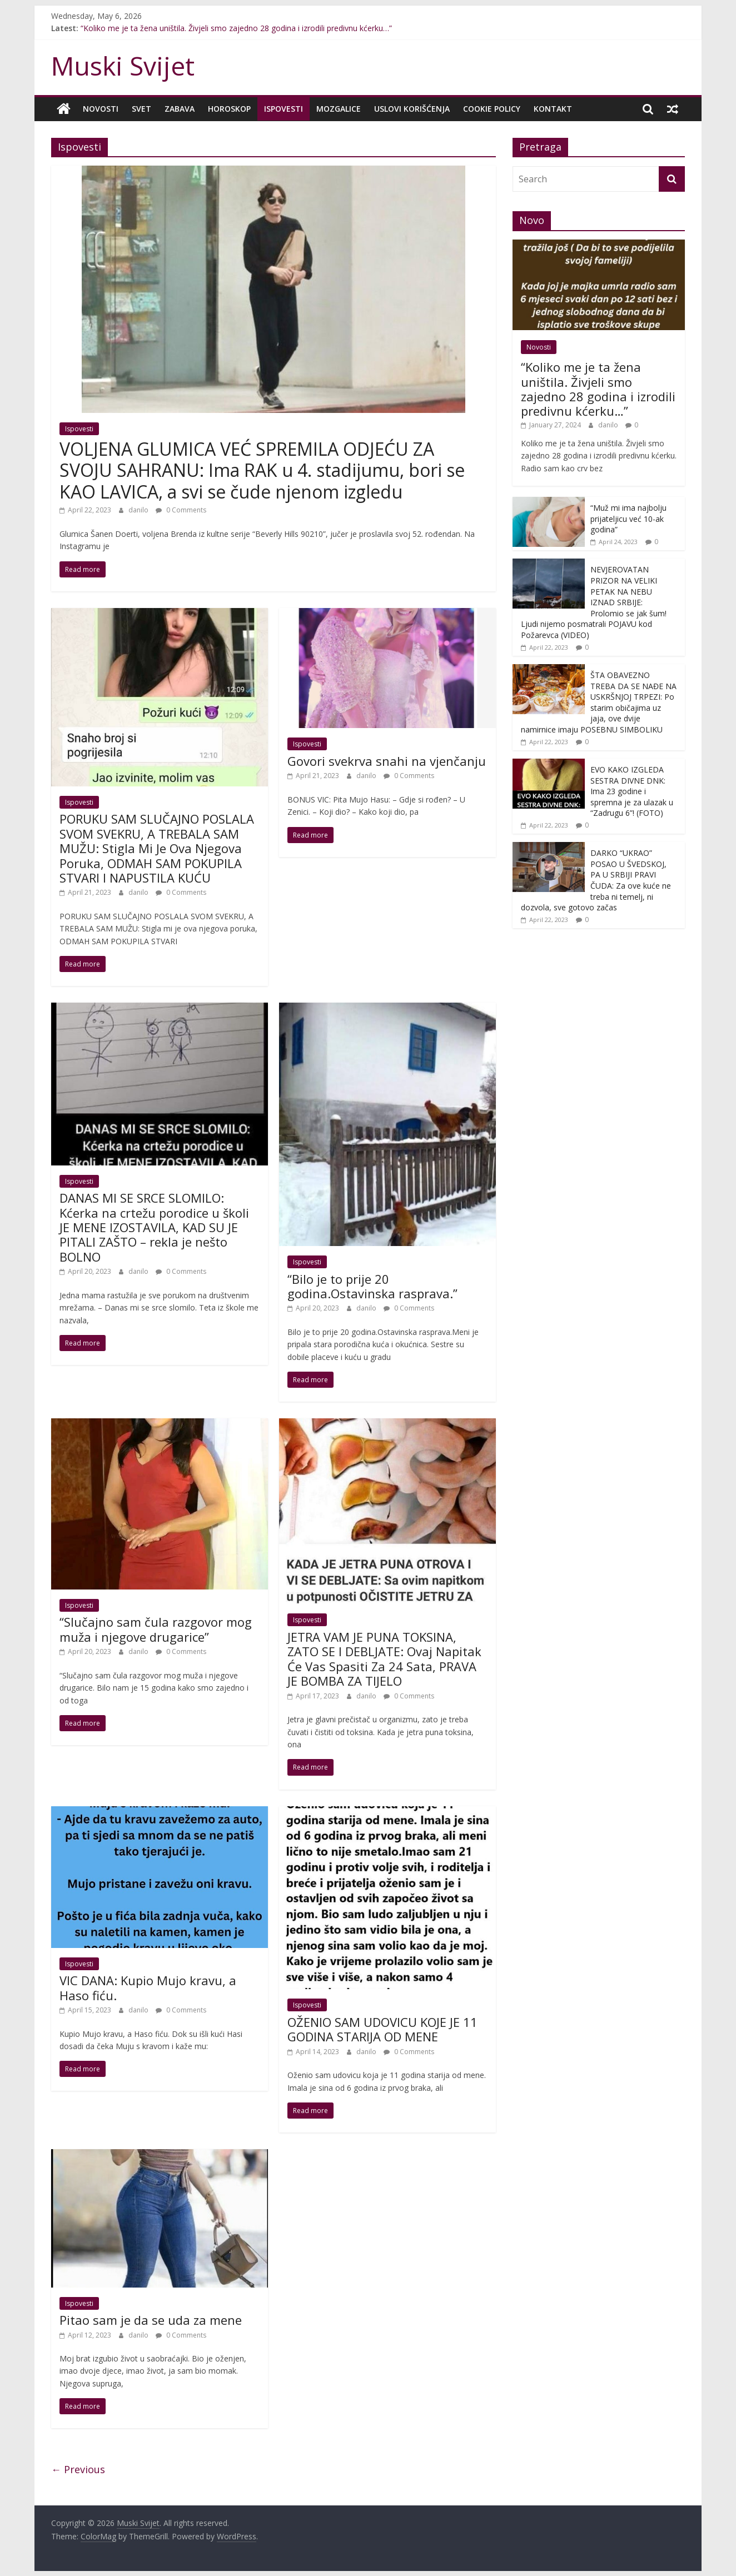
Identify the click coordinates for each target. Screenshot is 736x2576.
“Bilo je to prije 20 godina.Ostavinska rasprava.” (372, 1285)
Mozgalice (338, 108)
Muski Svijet (123, 65)
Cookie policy (491, 108)
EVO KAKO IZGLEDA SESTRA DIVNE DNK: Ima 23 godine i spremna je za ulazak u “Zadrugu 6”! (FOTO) (631, 791)
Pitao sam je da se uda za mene (150, 2319)
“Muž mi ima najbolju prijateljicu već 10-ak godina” (628, 518)
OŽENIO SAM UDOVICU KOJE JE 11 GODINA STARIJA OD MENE (382, 2028)
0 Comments (181, 510)
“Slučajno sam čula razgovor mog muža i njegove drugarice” (155, 1629)
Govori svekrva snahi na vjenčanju (386, 761)
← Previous (78, 2469)
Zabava (180, 108)
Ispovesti (283, 108)
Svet (141, 108)
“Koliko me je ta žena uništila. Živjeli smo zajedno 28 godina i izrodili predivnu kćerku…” (236, 28)
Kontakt (553, 108)
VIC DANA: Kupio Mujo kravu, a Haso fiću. (147, 1987)
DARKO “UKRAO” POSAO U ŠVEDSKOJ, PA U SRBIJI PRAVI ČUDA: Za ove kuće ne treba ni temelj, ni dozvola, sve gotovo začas (596, 880)
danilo (139, 510)
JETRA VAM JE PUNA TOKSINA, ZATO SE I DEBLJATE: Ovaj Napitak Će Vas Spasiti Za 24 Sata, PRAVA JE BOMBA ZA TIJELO (384, 1658)
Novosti (100, 108)
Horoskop (229, 108)
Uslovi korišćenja (412, 108)
